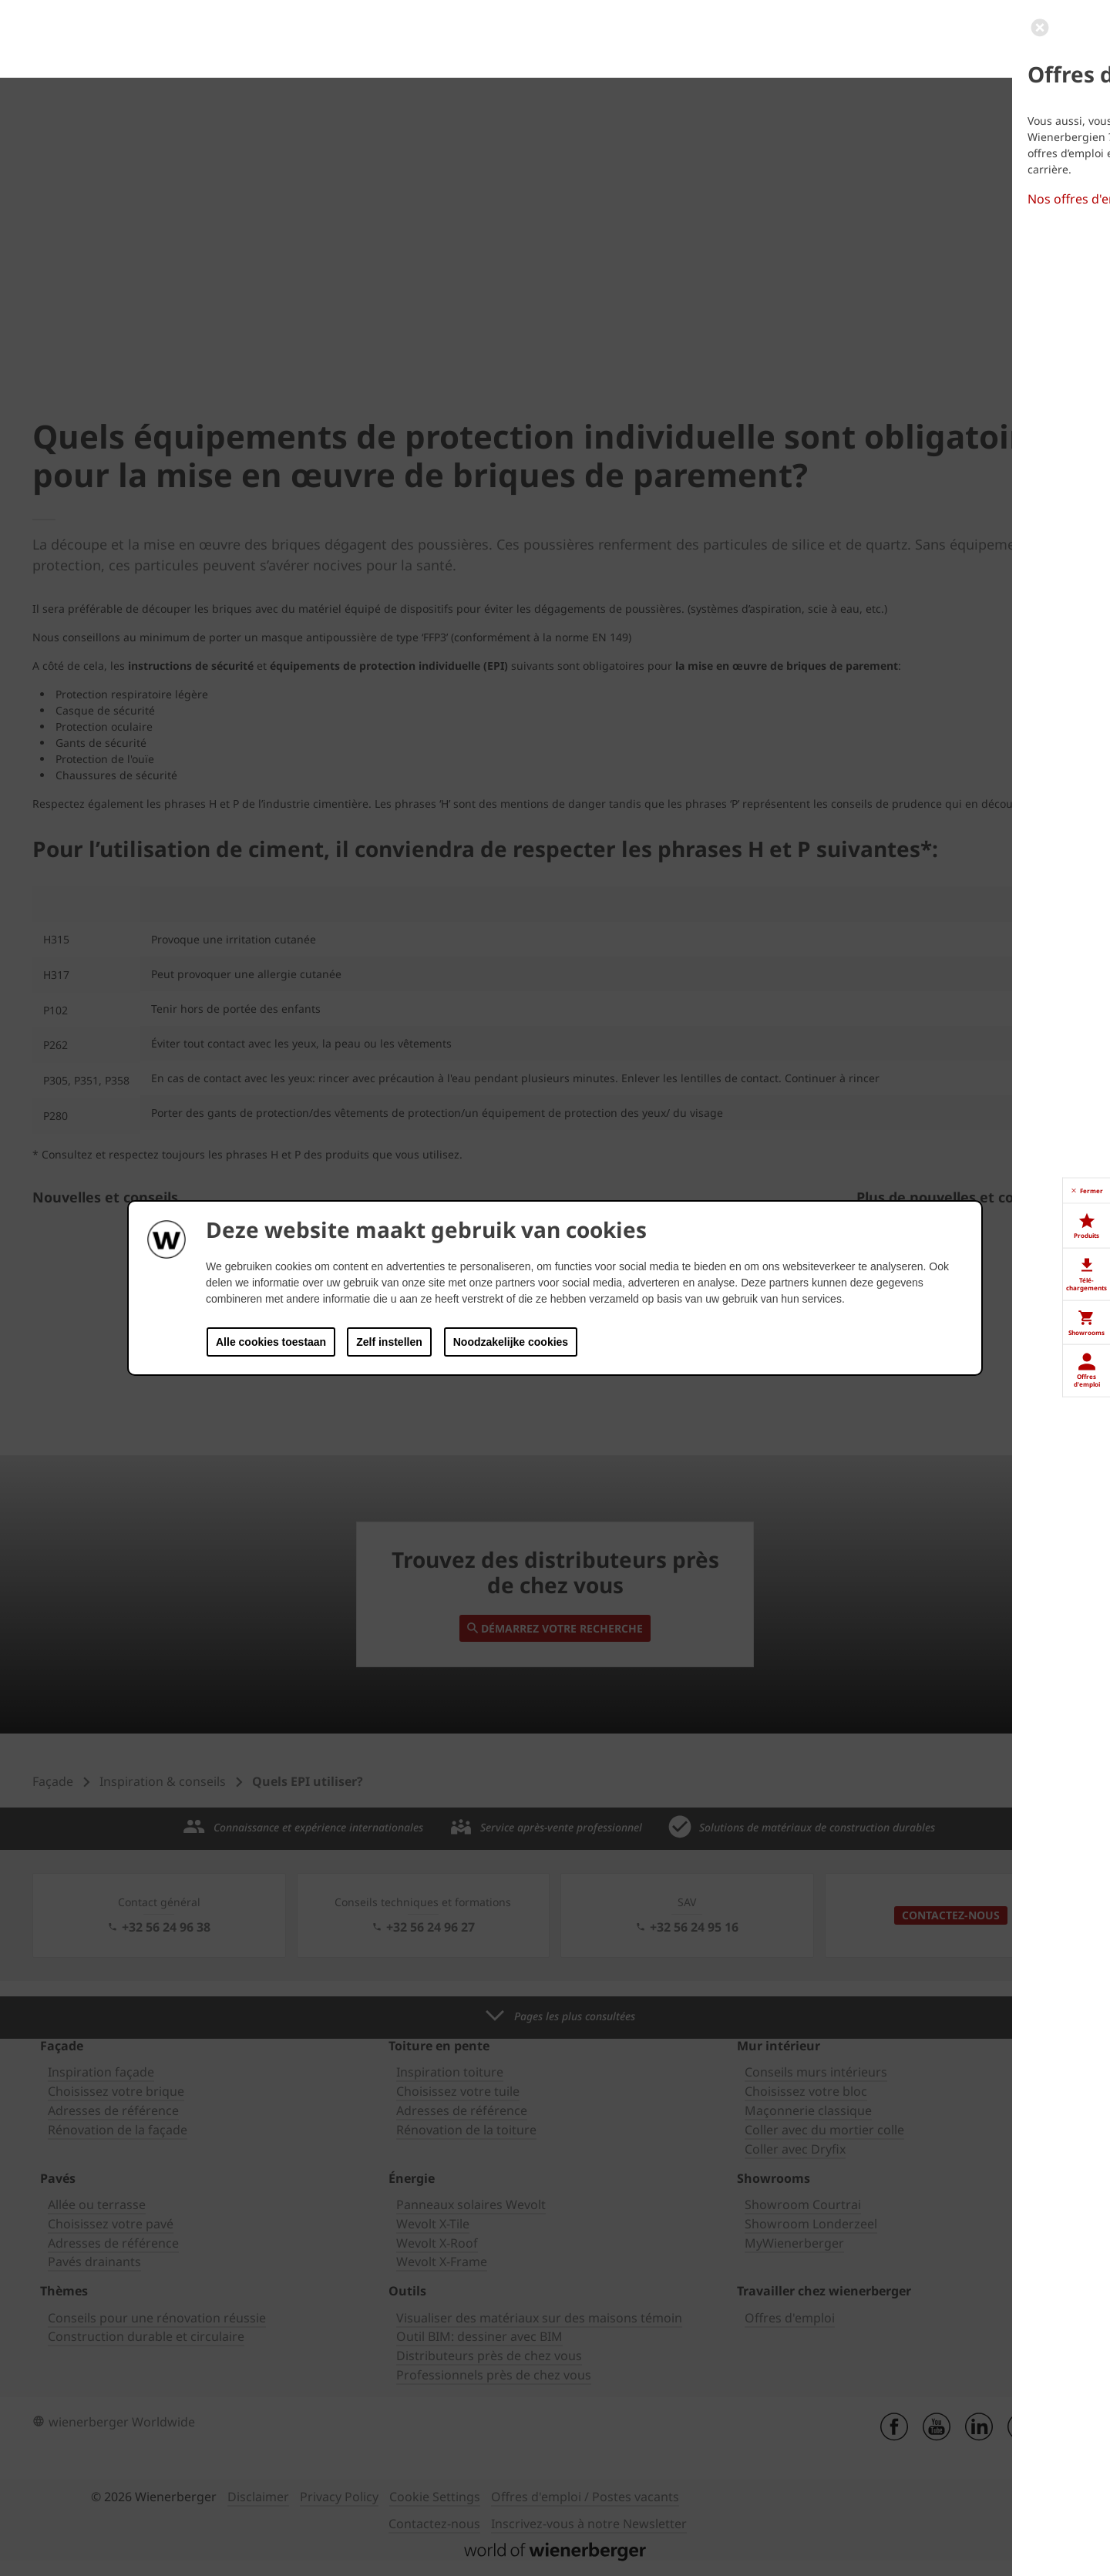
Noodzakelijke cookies (510, 1342)
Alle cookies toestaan (271, 1342)
